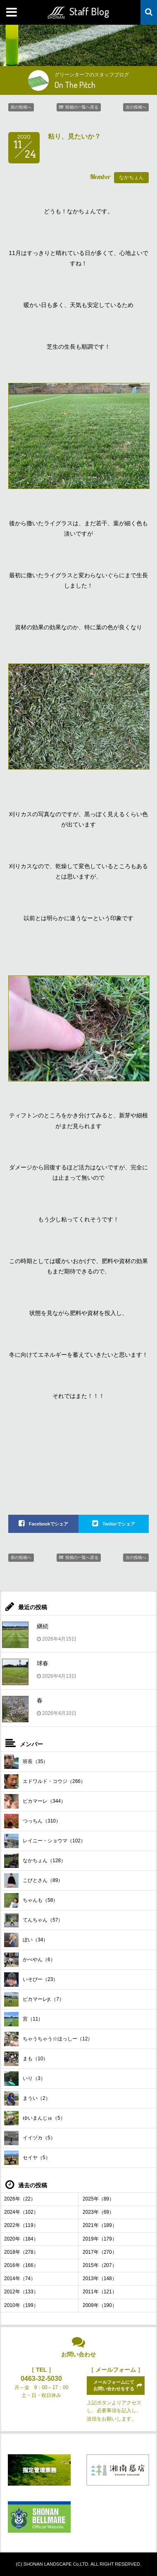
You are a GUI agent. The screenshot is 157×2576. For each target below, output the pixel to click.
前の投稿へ (21, 107)
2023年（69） (98, 2212)
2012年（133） (21, 2292)
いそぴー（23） (31, 1979)
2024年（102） (21, 2212)
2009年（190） (100, 2305)
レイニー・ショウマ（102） (45, 1841)
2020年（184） (21, 2239)
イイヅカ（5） (29, 2138)
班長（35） (26, 1761)
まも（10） (26, 2059)
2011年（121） (100, 2292)
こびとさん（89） (33, 1880)
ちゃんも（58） (31, 1900)
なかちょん (131, 177)
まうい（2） (27, 2098)
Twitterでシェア (118, 1523)
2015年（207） (100, 2265)
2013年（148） (100, 2278)
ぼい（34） (26, 1940)
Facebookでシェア (48, 1523)
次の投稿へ (136, 107)
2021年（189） (100, 2225)
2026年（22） (20, 2199)
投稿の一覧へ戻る (81, 107)
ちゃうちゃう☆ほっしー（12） (48, 2039)
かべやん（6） (29, 1960)
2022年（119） (21, 2225)
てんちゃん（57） (33, 1920)
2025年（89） (98, 2199)
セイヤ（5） (27, 2158)
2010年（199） (21, 2305)
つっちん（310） (32, 1821)
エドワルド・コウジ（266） (45, 1781)
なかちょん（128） (35, 1860)
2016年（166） (21, 2265)
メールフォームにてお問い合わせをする (113, 2385)
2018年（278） (21, 2252)
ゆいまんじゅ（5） (34, 2118)
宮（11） (23, 2019)
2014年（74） (20, 2278)
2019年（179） (100, 2239)
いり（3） (24, 2078)
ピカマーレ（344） (35, 1801)
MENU (12, 12)
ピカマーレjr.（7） (34, 1999)
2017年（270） (100, 2252)
